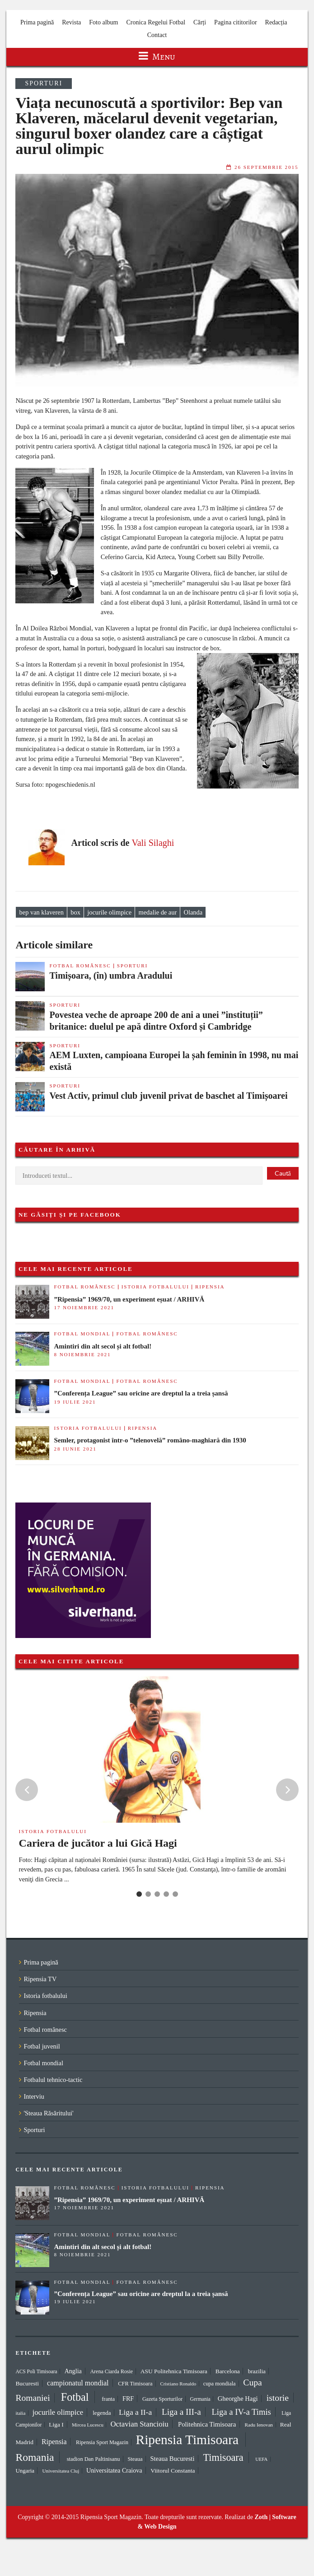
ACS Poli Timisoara (36, 2371)
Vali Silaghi (152, 843)
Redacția (276, 22)
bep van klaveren (41, 912)
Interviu (33, 2096)
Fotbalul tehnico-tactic (52, 2079)
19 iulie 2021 (75, 1402)
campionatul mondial (78, 2383)
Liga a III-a (181, 2412)
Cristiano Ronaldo (178, 2383)
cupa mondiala (219, 2383)
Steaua (134, 2459)
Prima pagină (37, 22)
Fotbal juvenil (41, 2046)
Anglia (73, 2371)
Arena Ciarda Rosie (111, 2371)
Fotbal (75, 2397)
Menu (157, 56)
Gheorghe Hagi (238, 2398)
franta (108, 2399)
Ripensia (210, 1286)
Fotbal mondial (82, 1333)
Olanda (193, 912)
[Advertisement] (198, 1526)
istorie (278, 2398)
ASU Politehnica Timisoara (174, 2371)
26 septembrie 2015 (266, 167)
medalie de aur (158, 912)
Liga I (56, 2424)
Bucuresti (27, 2383)
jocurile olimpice (109, 912)
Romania (34, 2457)
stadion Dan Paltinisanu (93, 2459)
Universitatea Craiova (114, 2470)
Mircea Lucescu (87, 2424)
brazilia (257, 2371)
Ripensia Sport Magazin (102, 2442)
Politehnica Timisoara (207, 2424)
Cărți (199, 22)
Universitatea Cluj (61, 2470)
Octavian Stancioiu (139, 2424)
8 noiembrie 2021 (82, 1354)
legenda (102, 2412)
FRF (128, 2398)
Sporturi (43, 83)
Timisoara (223, 2457)
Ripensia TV (39, 1979)
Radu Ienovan (259, 2424)
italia (20, 2413)
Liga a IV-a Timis (241, 2412)
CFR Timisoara (135, 2383)
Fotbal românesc (80, 965)
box (75, 912)
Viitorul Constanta (172, 2470)
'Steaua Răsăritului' (48, 2113)
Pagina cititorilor (235, 22)
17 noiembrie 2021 (84, 1307)
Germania (200, 2399)
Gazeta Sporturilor (162, 2399)
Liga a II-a (135, 2412)
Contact (157, 35)
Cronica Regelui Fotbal (155, 22)
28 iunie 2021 (75, 1448)
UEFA (261, 2459)
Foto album (103, 22)
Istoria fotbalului (155, 1286)
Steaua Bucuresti (172, 2458)
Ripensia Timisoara (187, 2439)
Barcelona (228, 2371)
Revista (71, 22)
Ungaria (24, 2470)
